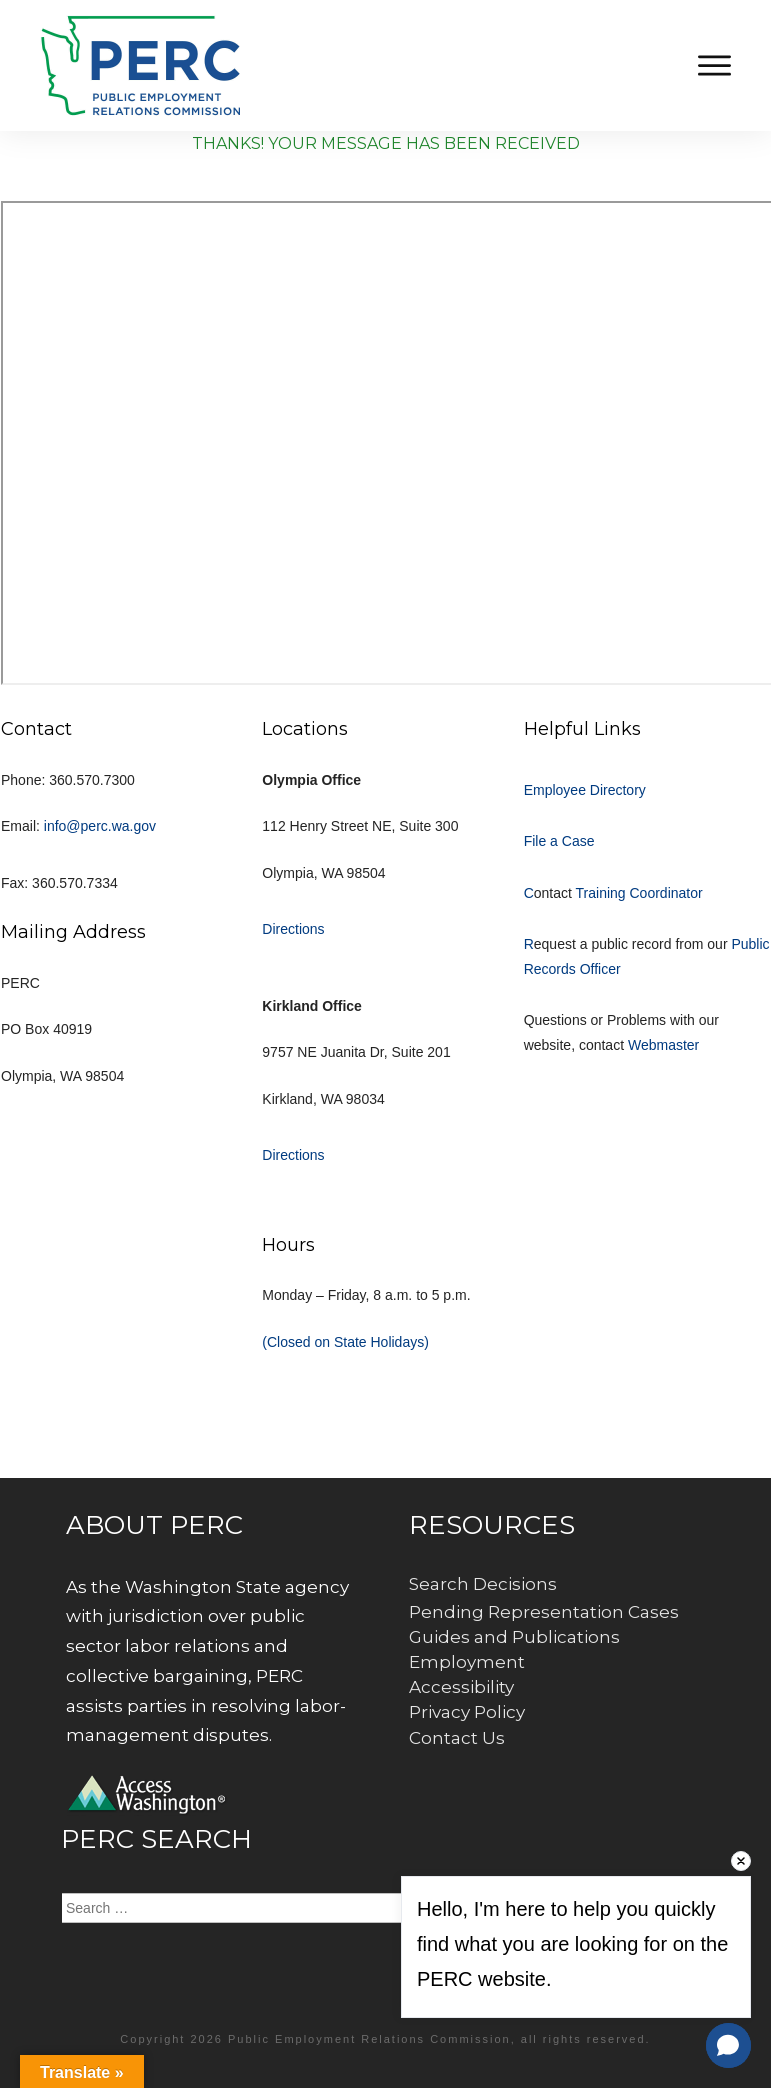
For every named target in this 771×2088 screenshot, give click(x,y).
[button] (728, 2045)
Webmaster (663, 1045)
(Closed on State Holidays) (345, 1342)
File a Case (559, 841)
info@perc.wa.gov (100, 826)
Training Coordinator (639, 893)
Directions (293, 929)
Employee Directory (585, 790)
